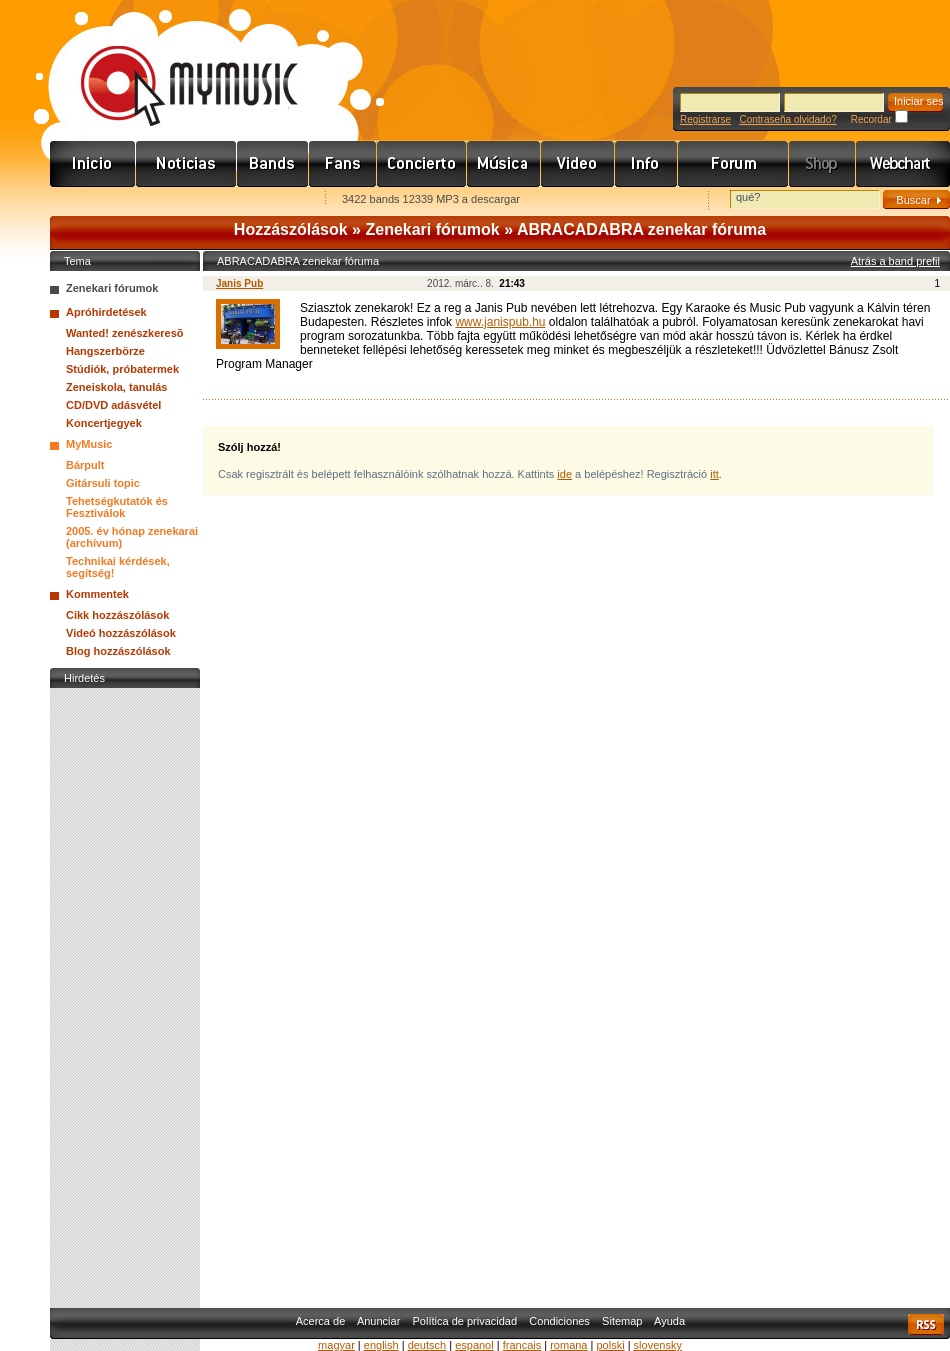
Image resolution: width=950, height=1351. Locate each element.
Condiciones (559, 1321)
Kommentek (97, 594)
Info (646, 164)
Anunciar (378, 1321)
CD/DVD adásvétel (113, 405)
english (381, 1345)
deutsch (427, 1345)
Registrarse (705, 119)
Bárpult (85, 465)
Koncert (422, 164)
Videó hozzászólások (121, 633)
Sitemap (622, 1321)
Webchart (903, 164)
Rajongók (343, 164)
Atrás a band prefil (895, 261)
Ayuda (669, 1321)
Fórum (733, 164)
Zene (504, 164)
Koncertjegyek (104, 423)
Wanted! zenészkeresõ (125, 333)
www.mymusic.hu (172, 65)
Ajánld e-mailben (261, 200)
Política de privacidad (465, 1321)
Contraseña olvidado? (787, 119)
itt (714, 474)
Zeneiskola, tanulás (116, 387)
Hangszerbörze (105, 351)
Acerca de (321, 1321)
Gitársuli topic (103, 483)
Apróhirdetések (106, 312)
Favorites (91, 200)
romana (568, 1345)
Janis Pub (239, 283)
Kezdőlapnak (176, 200)
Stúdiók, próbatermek (122, 369)
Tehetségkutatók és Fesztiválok (117, 507)
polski (610, 1345)
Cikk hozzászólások (117, 615)
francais (522, 1345)
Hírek (186, 164)
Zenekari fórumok (432, 229)
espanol (474, 1345)
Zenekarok (273, 164)
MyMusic (89, 444)
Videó (578, 164)
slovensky (658, 1345)
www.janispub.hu (500, 322)
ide (564, 474)
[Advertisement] (125, 993)
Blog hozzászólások (118, 651)
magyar (336, 1345)
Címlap (93, 164)
